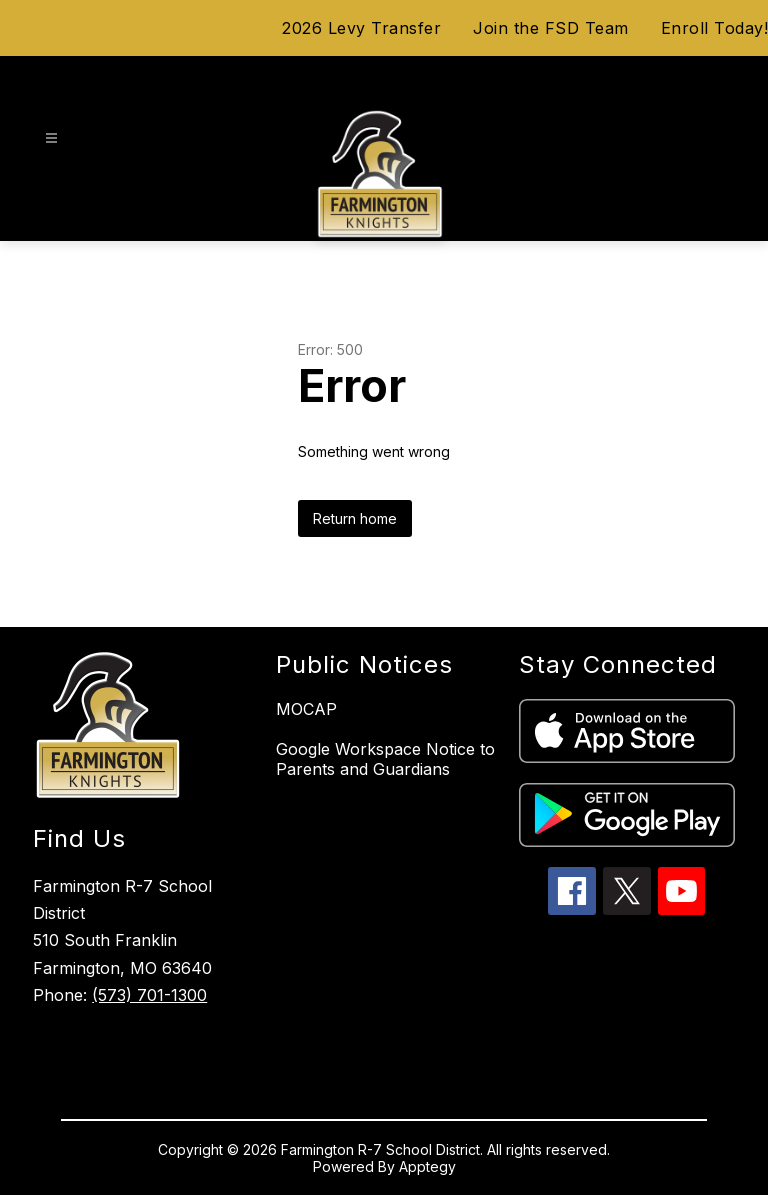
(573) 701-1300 (149, 995)
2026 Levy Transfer (361, 28)
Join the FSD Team (551, 28)
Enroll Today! (715, 28)
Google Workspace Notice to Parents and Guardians (385, 759)
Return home (355, 518)
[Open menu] (51, 138)
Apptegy (427, 1166)
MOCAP (306, 709)
